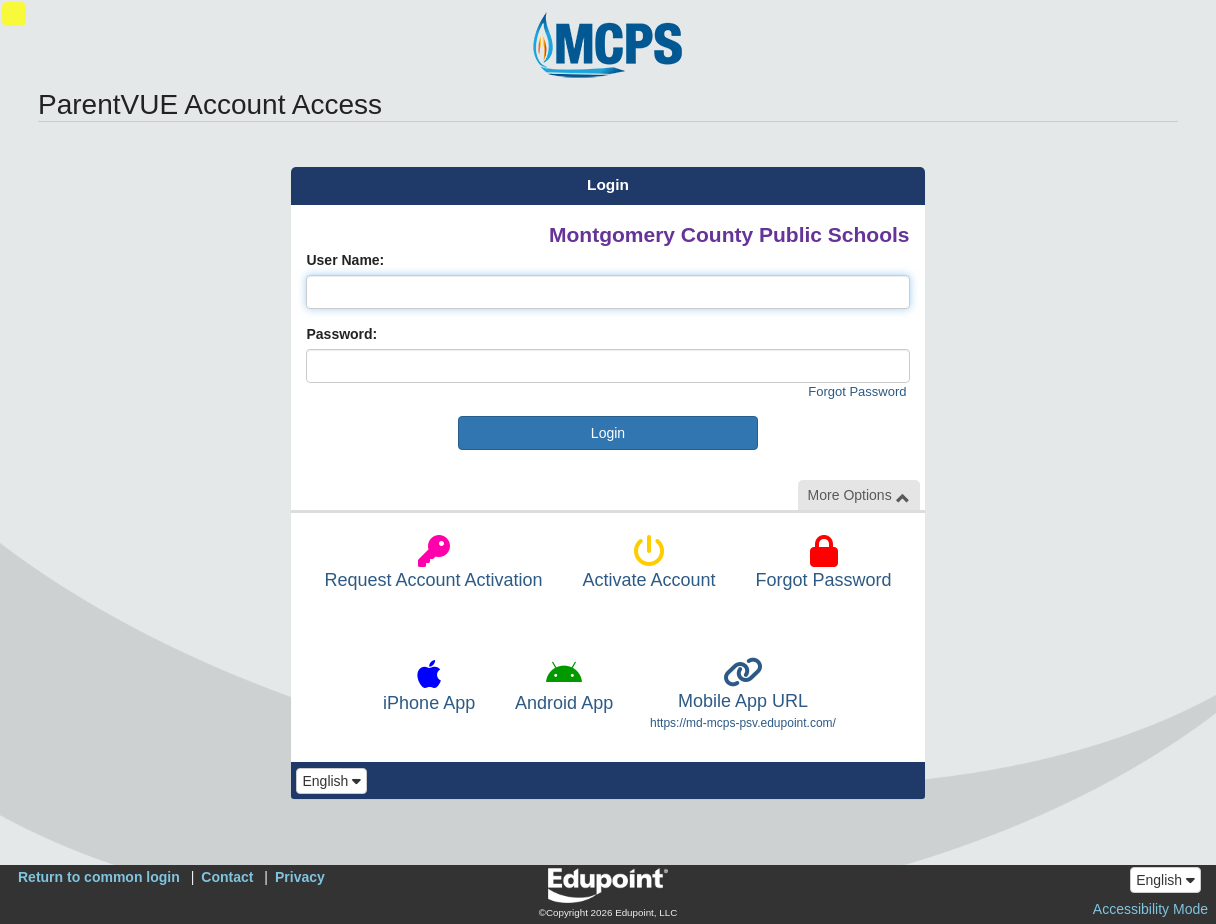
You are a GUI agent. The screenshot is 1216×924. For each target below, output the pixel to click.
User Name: (345, 260)
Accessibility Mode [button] (1150, 909)
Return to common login (99, 877)
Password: (341, 334)
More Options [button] (859, 495)
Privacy (300, 877)
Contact (227, 877)
